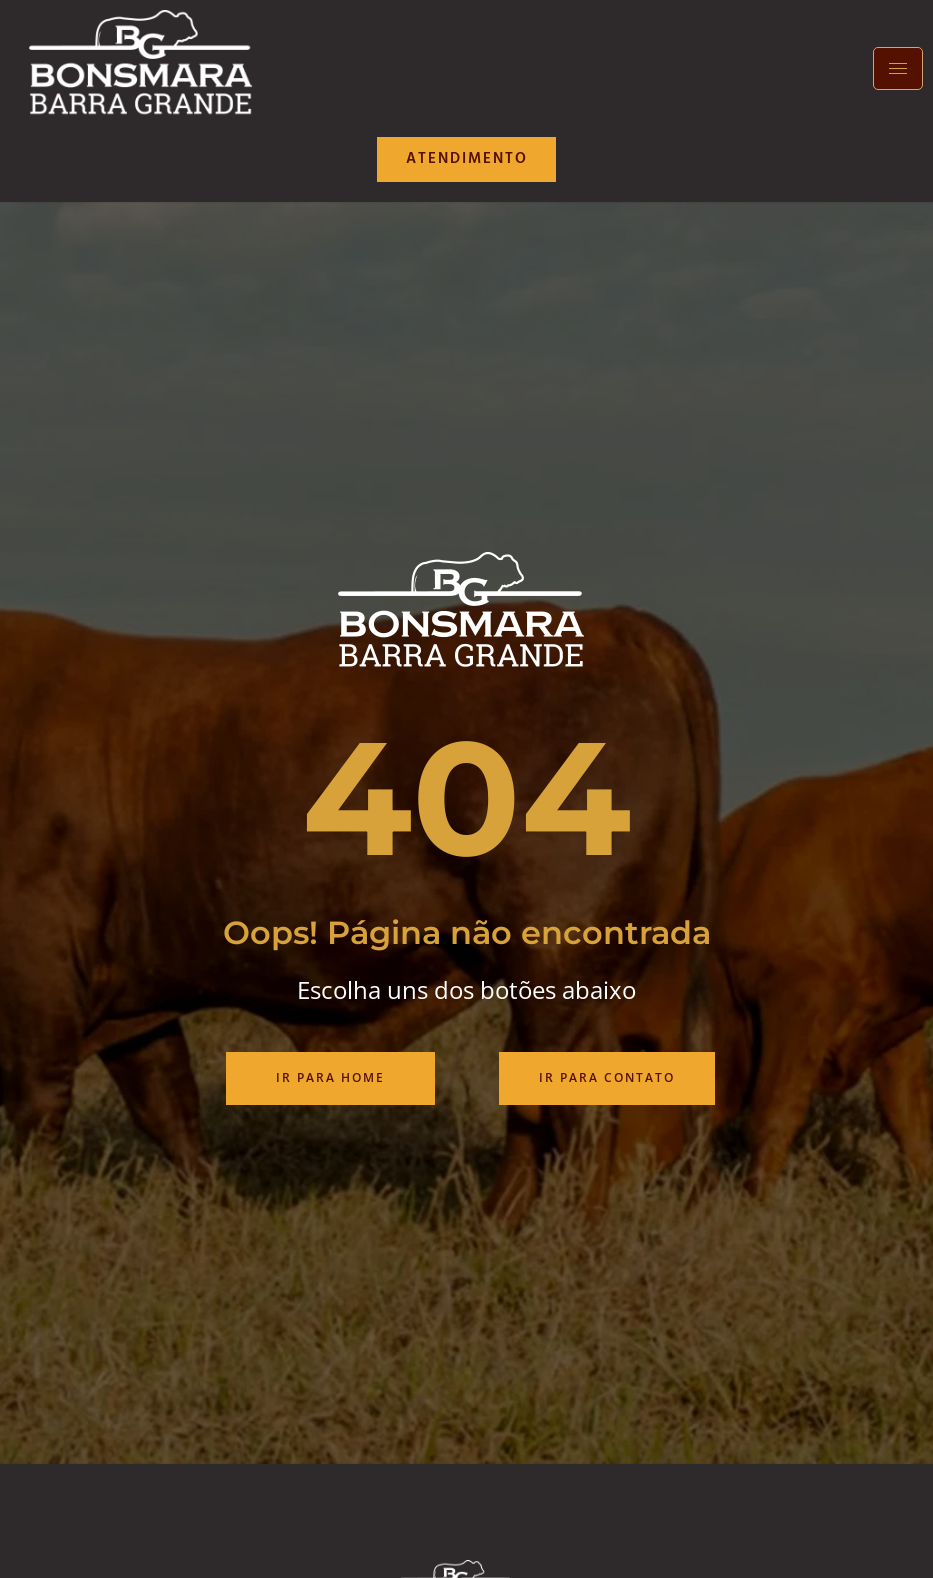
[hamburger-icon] (898, 68)
